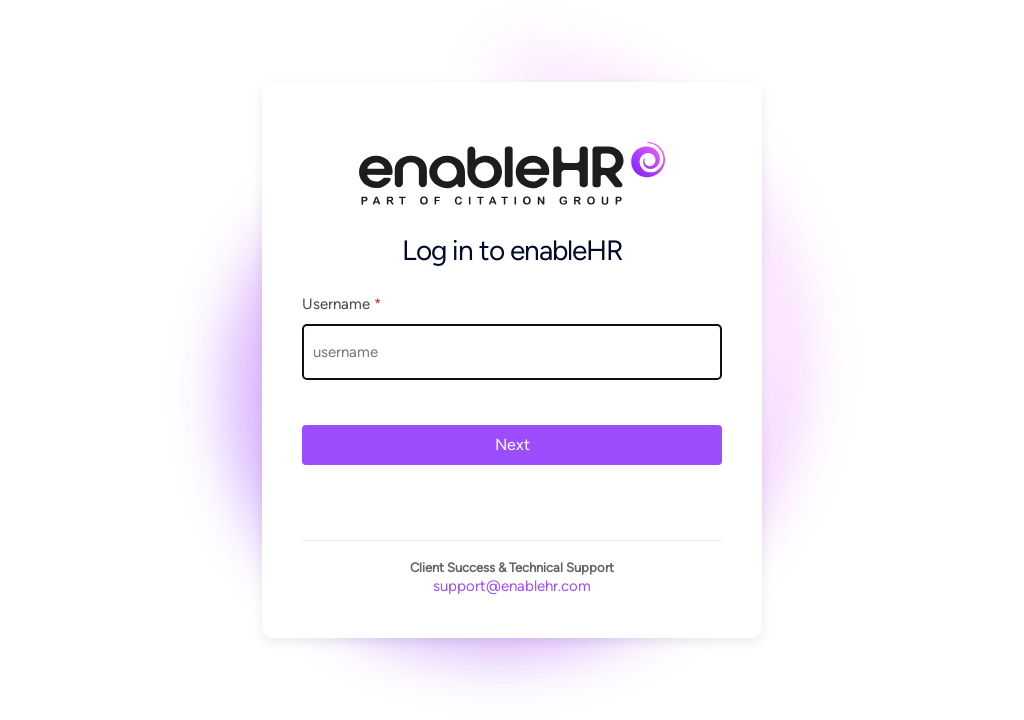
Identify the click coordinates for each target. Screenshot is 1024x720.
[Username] (512, 352)
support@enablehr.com (512, 586)
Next (512, 444)
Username (341, 304)
